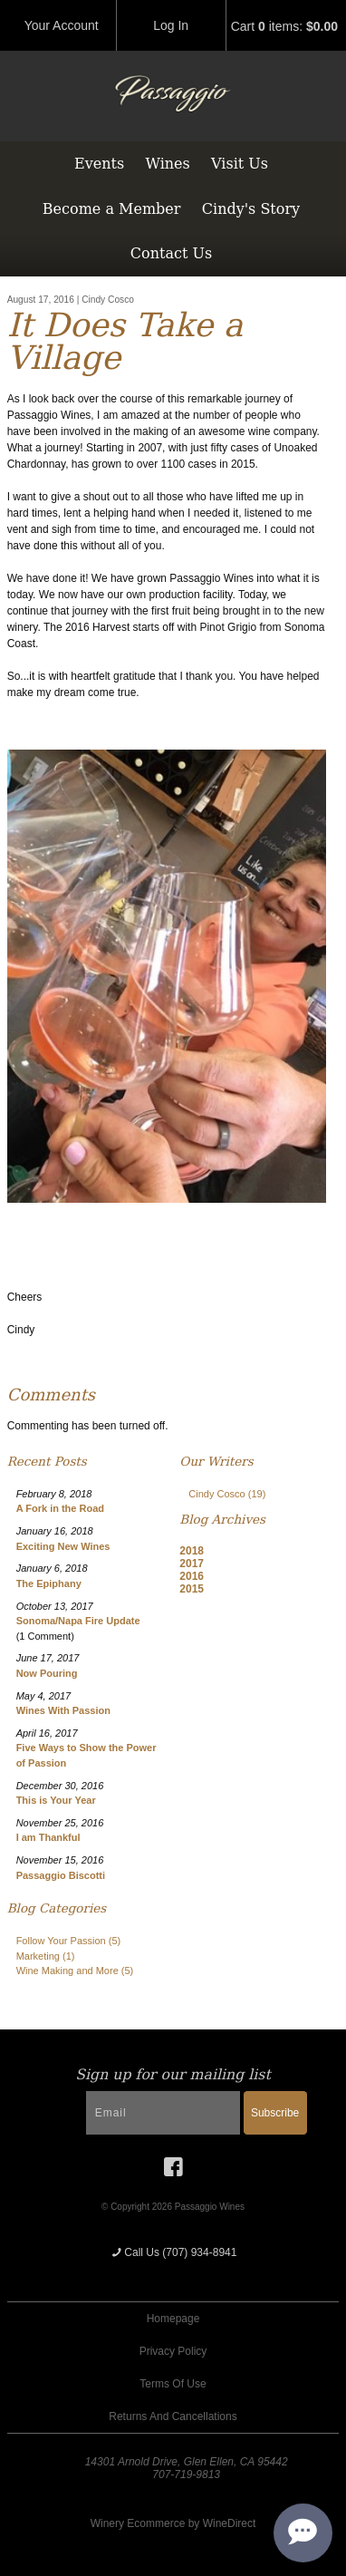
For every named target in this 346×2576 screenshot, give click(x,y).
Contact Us (171, 253)
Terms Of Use (172, 2383)
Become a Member (112, 209)
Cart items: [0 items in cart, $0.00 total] (284, 26)
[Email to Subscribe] (163, 2113)
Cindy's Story (251, 209)
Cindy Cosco (226, 1493)
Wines (167, 163)
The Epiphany (49, 1583)
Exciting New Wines (63, 1546)
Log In (170, 25)
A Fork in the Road (60, 1508)
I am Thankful (48, 1837)
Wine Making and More (75, 1970)
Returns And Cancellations (172, 2416)
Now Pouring (47, 1673)
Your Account (61, 25)
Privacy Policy (173, 2351)
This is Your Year (56, 1800)
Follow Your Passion (68, 1940)
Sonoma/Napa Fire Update (78, 1620)
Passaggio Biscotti (60, 1875)
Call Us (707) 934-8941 (173, 2252)
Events (99, 163)
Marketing (45, 1956)
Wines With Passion (63, 1710)
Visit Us (239, 163)
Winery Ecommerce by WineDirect (173, 2523)
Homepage (173, 2318)
